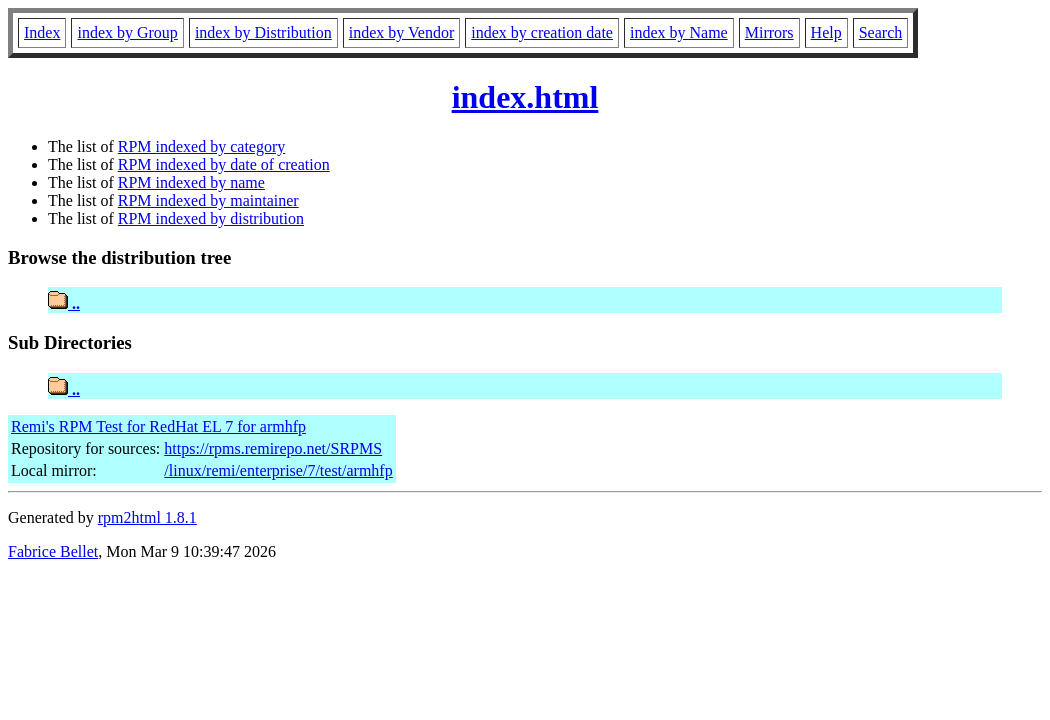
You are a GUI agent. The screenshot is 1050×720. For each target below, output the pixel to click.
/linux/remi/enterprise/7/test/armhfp (278, 470)
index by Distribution (263, 32)
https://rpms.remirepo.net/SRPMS (273, 448)
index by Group (127, 32)
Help (826, 32)
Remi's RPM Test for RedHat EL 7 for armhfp (158, 426)
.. (64, 303)
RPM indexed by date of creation (224, 164)
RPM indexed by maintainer (208, 200)
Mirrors (769, 32)
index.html (525, 97)
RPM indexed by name (191, 182)
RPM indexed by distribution (211, 218)
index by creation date (542, 32)
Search (881, 32)
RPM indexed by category (202, 146)
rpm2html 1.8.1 (147, 517)
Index (42, 32)
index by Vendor (401, 32)
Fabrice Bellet (53, 551)
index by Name (679, 32)
